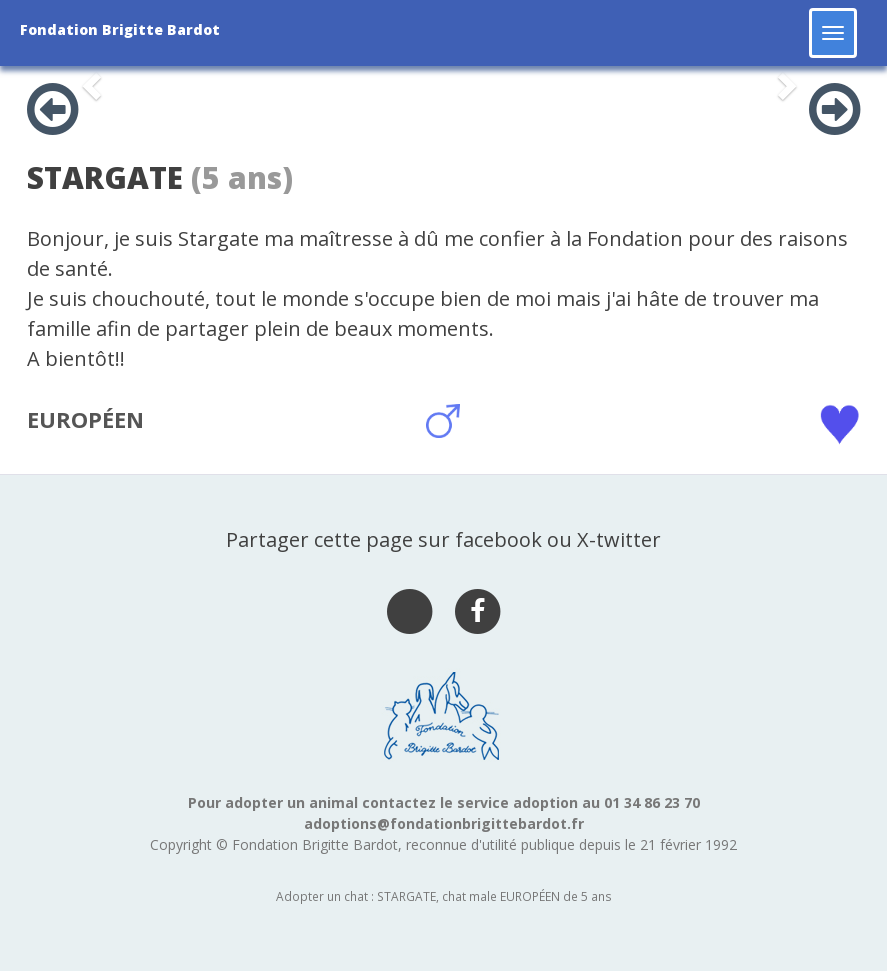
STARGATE (105, 177)
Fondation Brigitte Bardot (120, 29)
